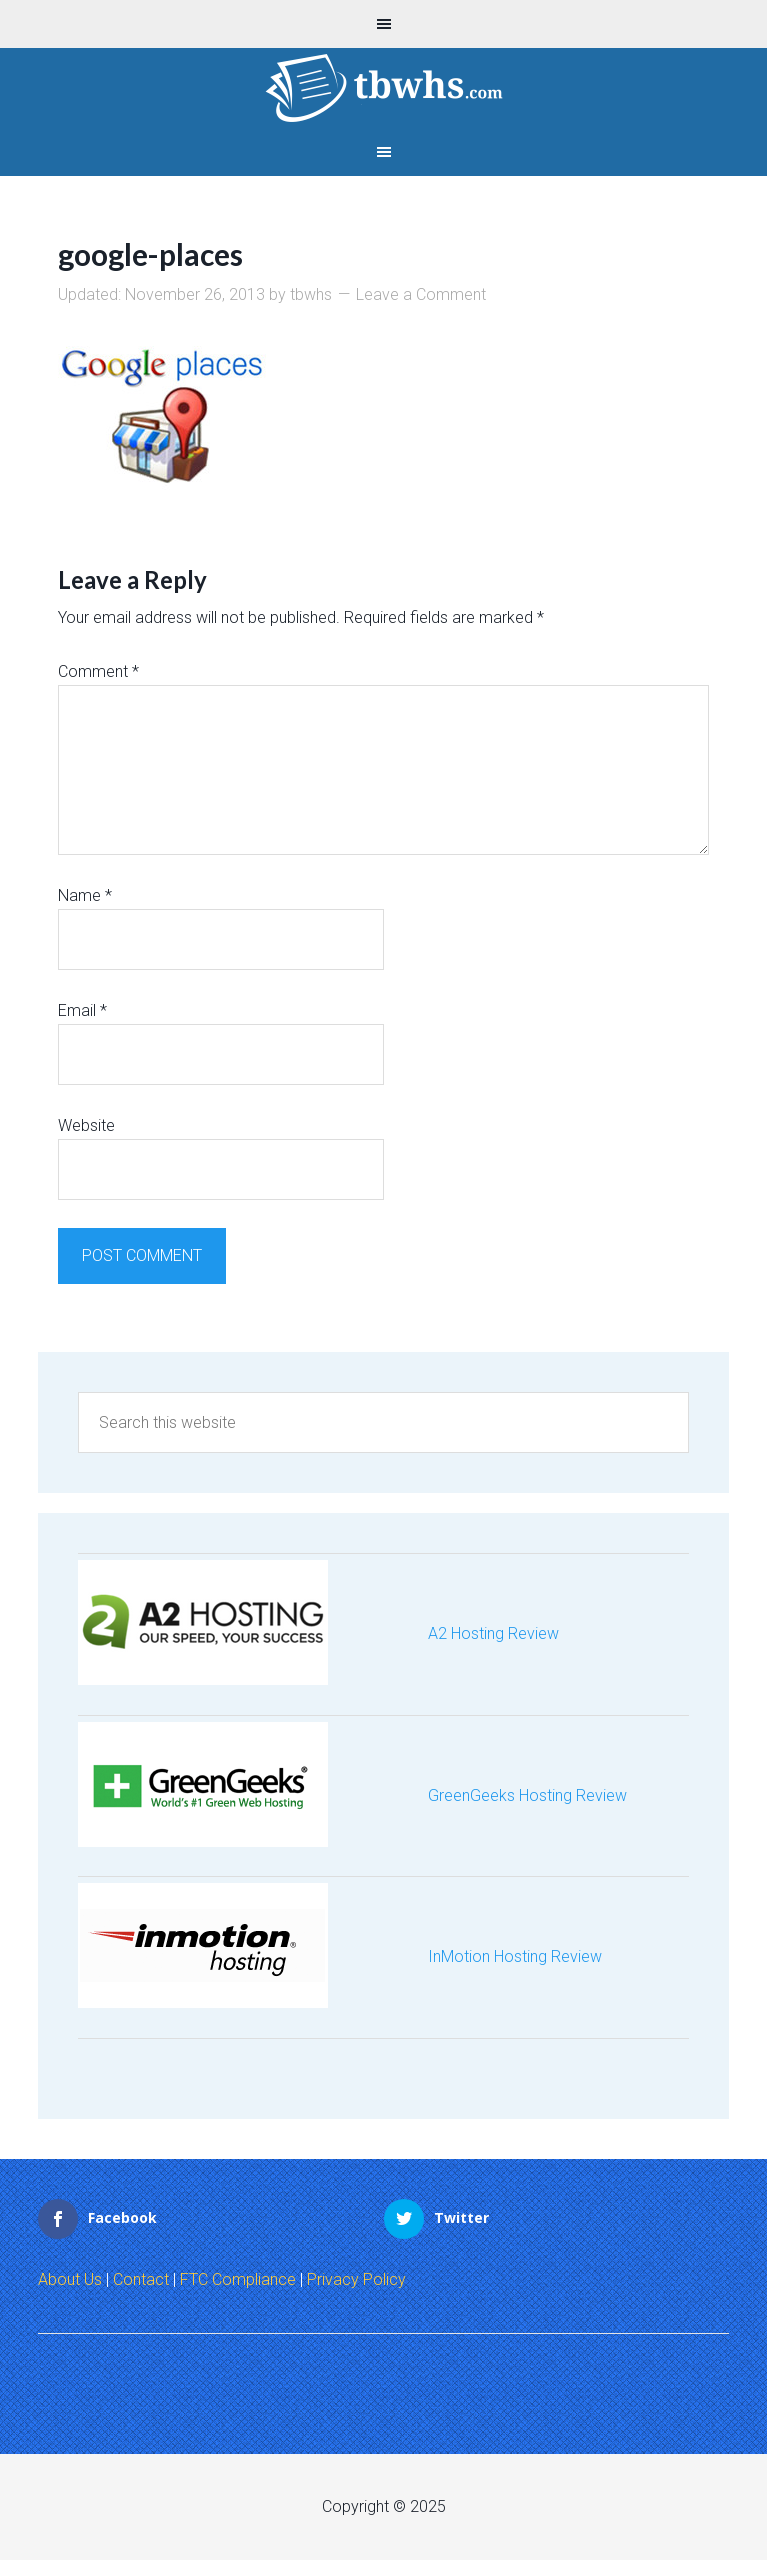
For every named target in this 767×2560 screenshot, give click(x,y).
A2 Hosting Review (493, 1633)
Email (82, 1010)
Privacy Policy (356, 2279)
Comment (98, 671)
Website (86, 1125)
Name (85, 895)
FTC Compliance (238, 2279)
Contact (141, 2279)
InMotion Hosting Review (515, 1956)
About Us (70, 2279)
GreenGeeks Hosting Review (527, 1795)
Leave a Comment (421, 294)
